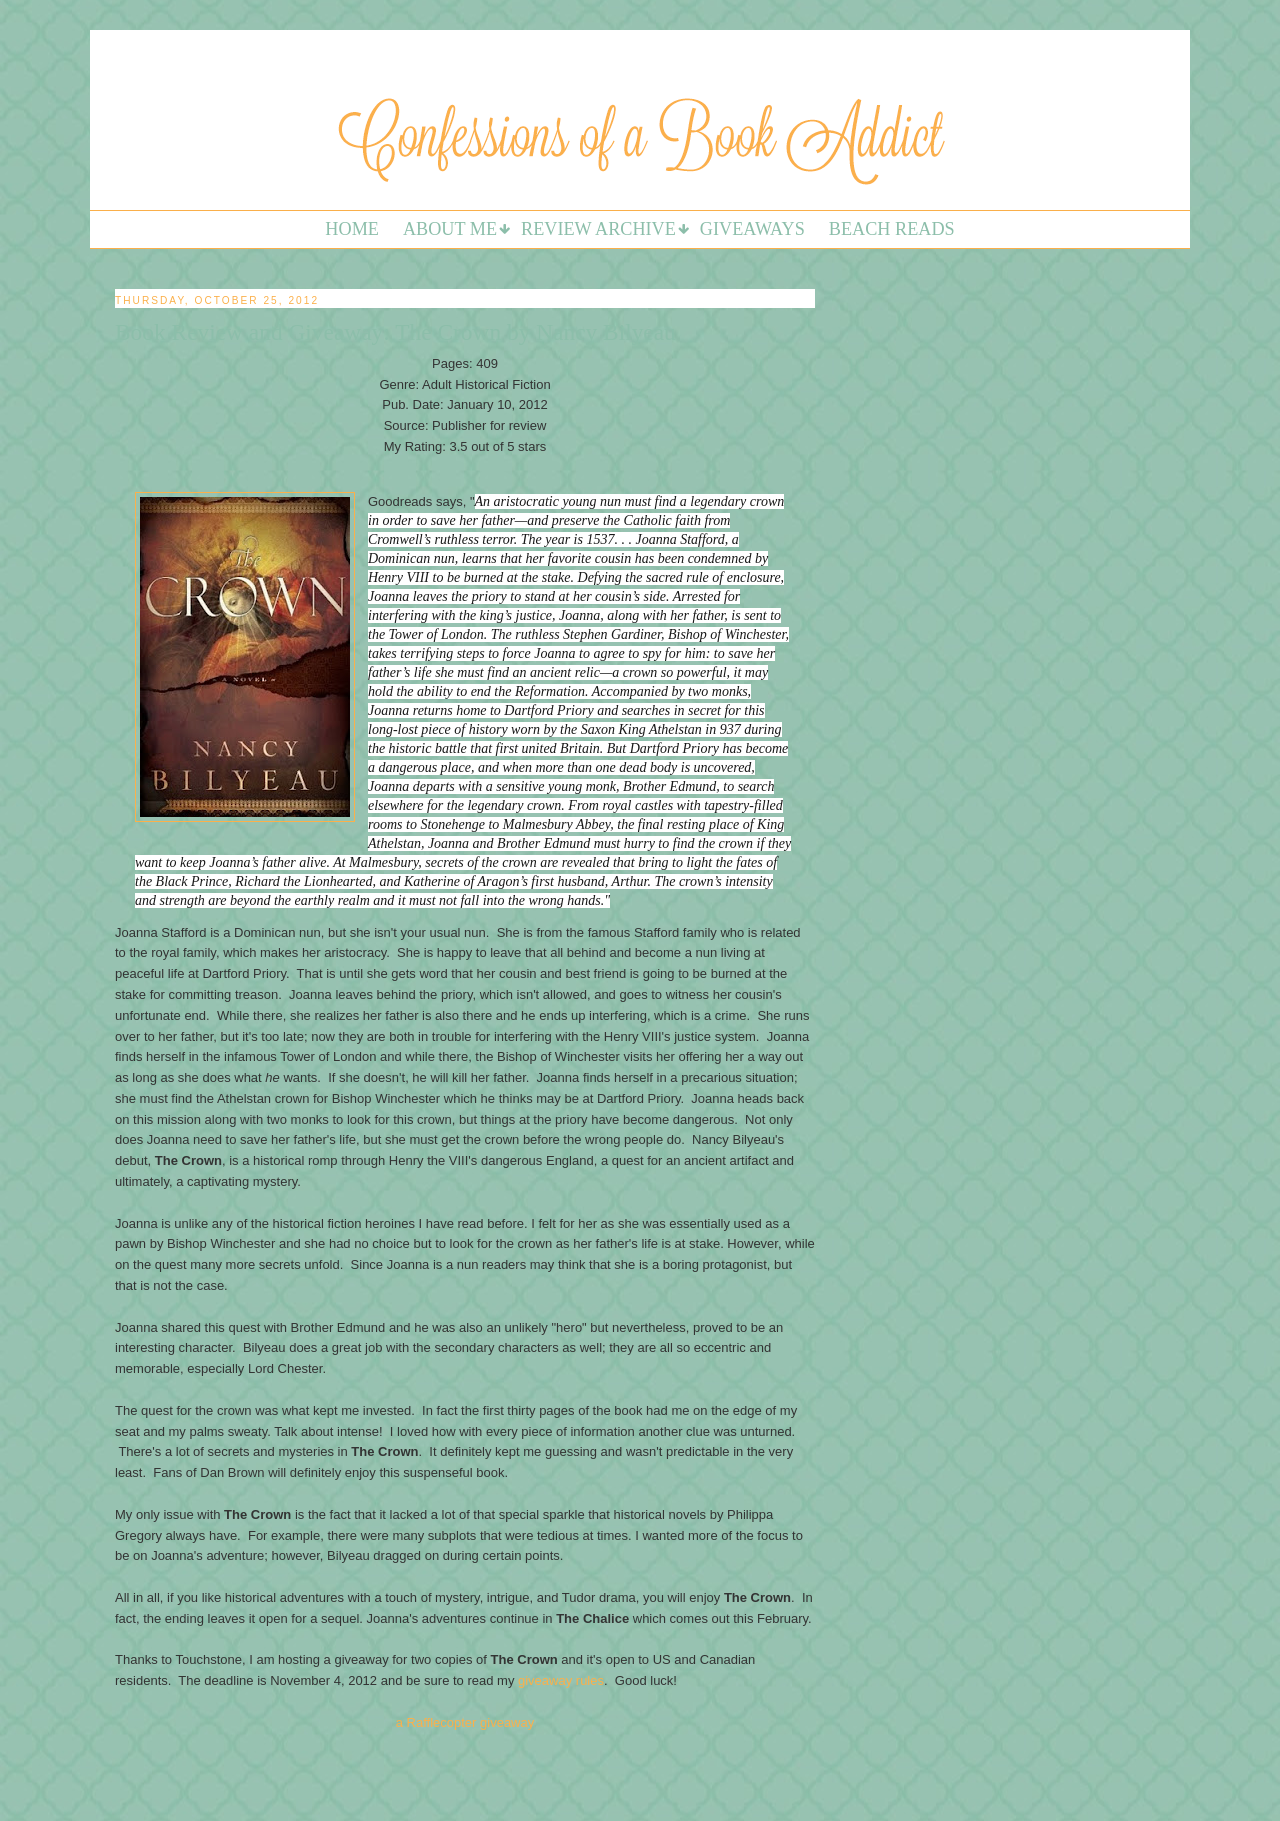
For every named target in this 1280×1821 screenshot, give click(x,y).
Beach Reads (892, 229)
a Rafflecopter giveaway (465, 1722)
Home (352, 229)
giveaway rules (561, 1680)
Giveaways (752, 229)
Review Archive (598, 229)
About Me (450, 229)
